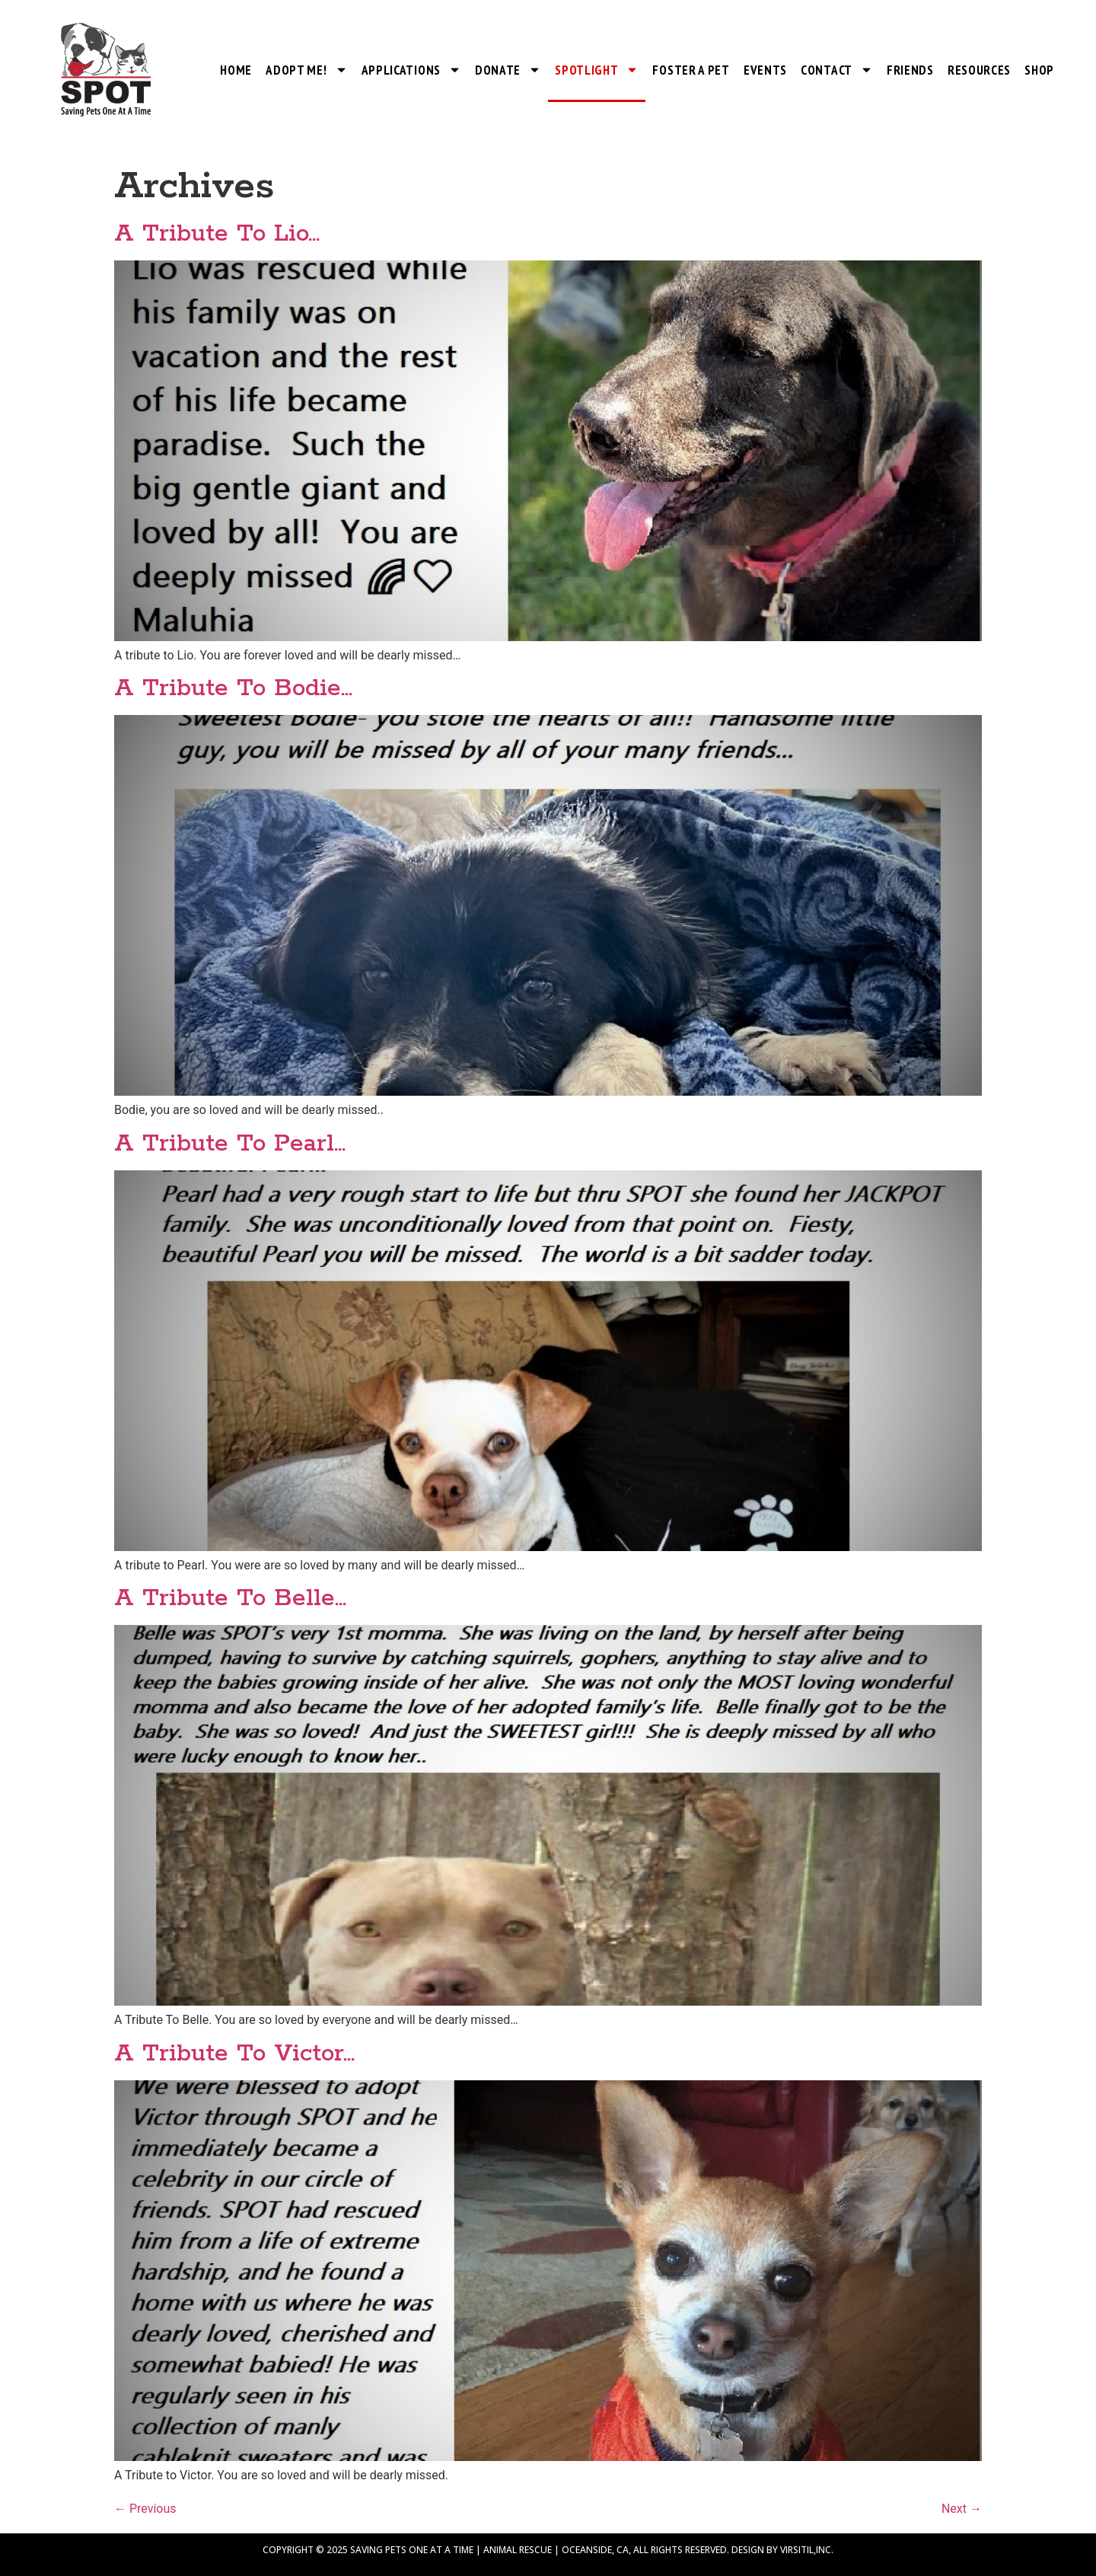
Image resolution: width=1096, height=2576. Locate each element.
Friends (910, 70)
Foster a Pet (690, 70)
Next (961, 2508)
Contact (837, 70)
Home (236, 70)
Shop (1039, 70)
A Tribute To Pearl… (230, 1144)
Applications (411, 70)
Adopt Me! (306, 70)
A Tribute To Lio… (217, 234)
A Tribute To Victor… (234, 2054)
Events (765, 70)
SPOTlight (597, 70)
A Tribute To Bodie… (233, 688)
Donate (508, 70)
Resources (979, 70)
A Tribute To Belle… (230, 1598)
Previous (145, 2508)
